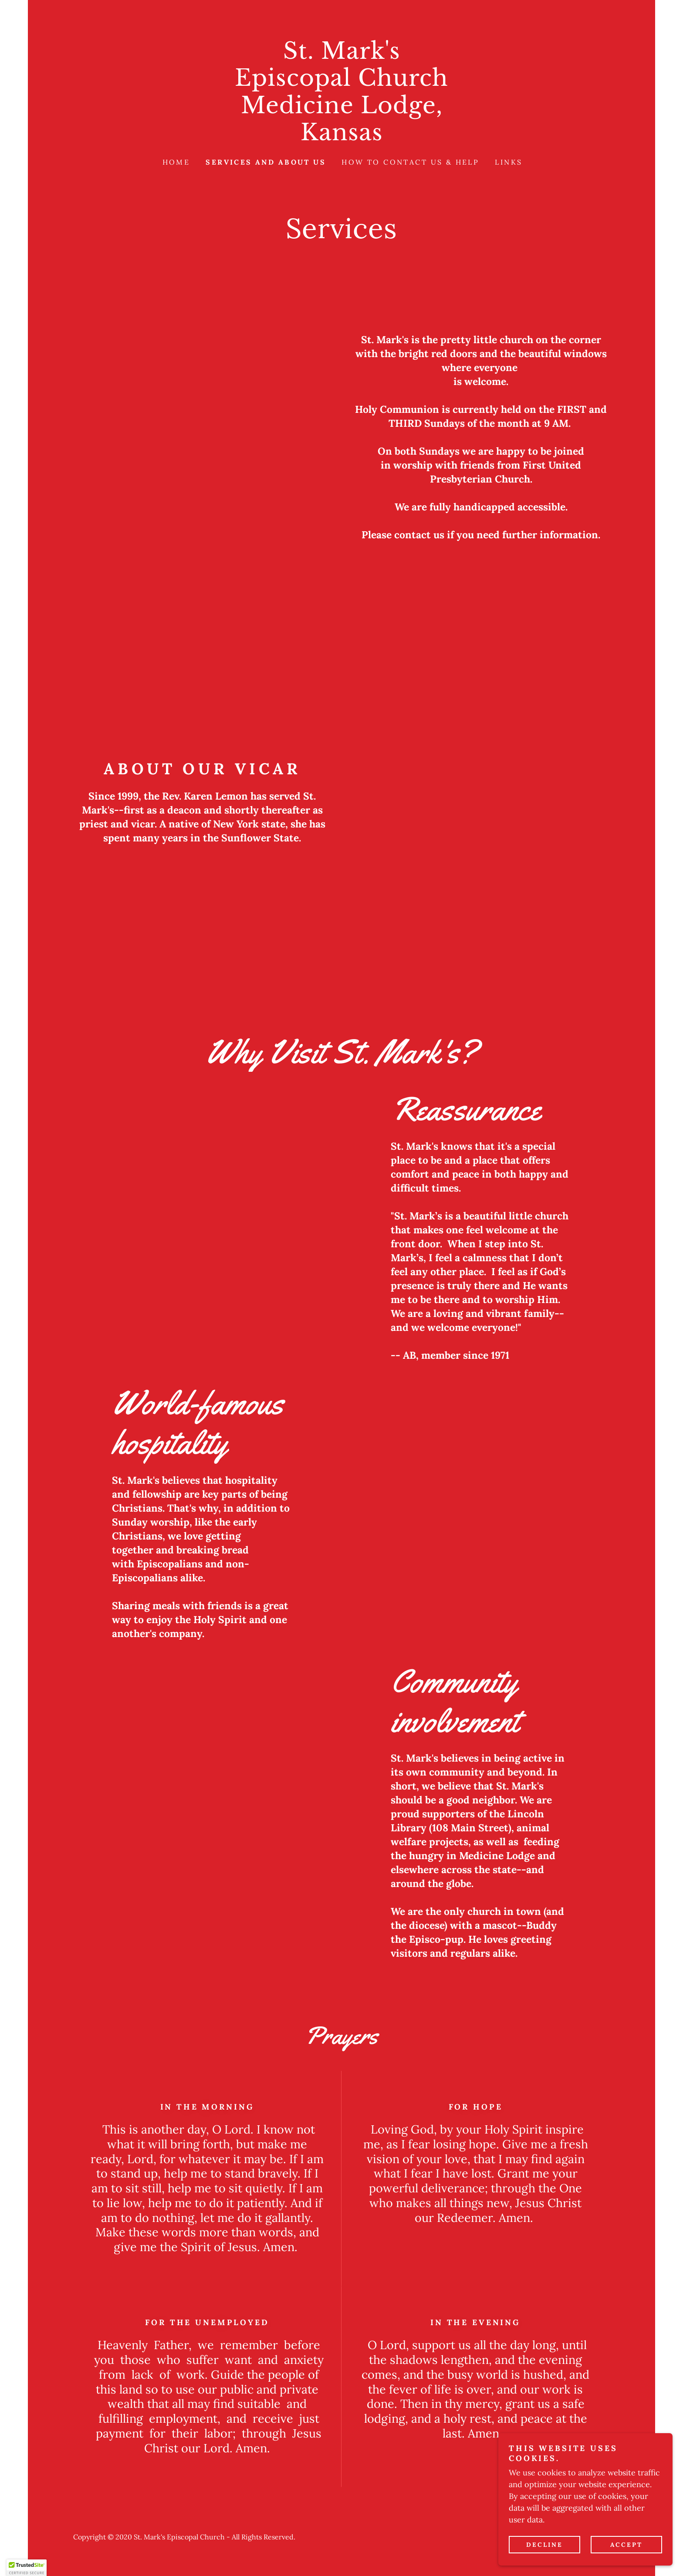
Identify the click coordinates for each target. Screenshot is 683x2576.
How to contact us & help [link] (410, 162)
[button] (27, 2567)
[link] (341, 137)
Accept (626, 2545)
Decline (544, 2545)
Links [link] (508, 162)
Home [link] (176, 162)
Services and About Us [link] (266, 162)
